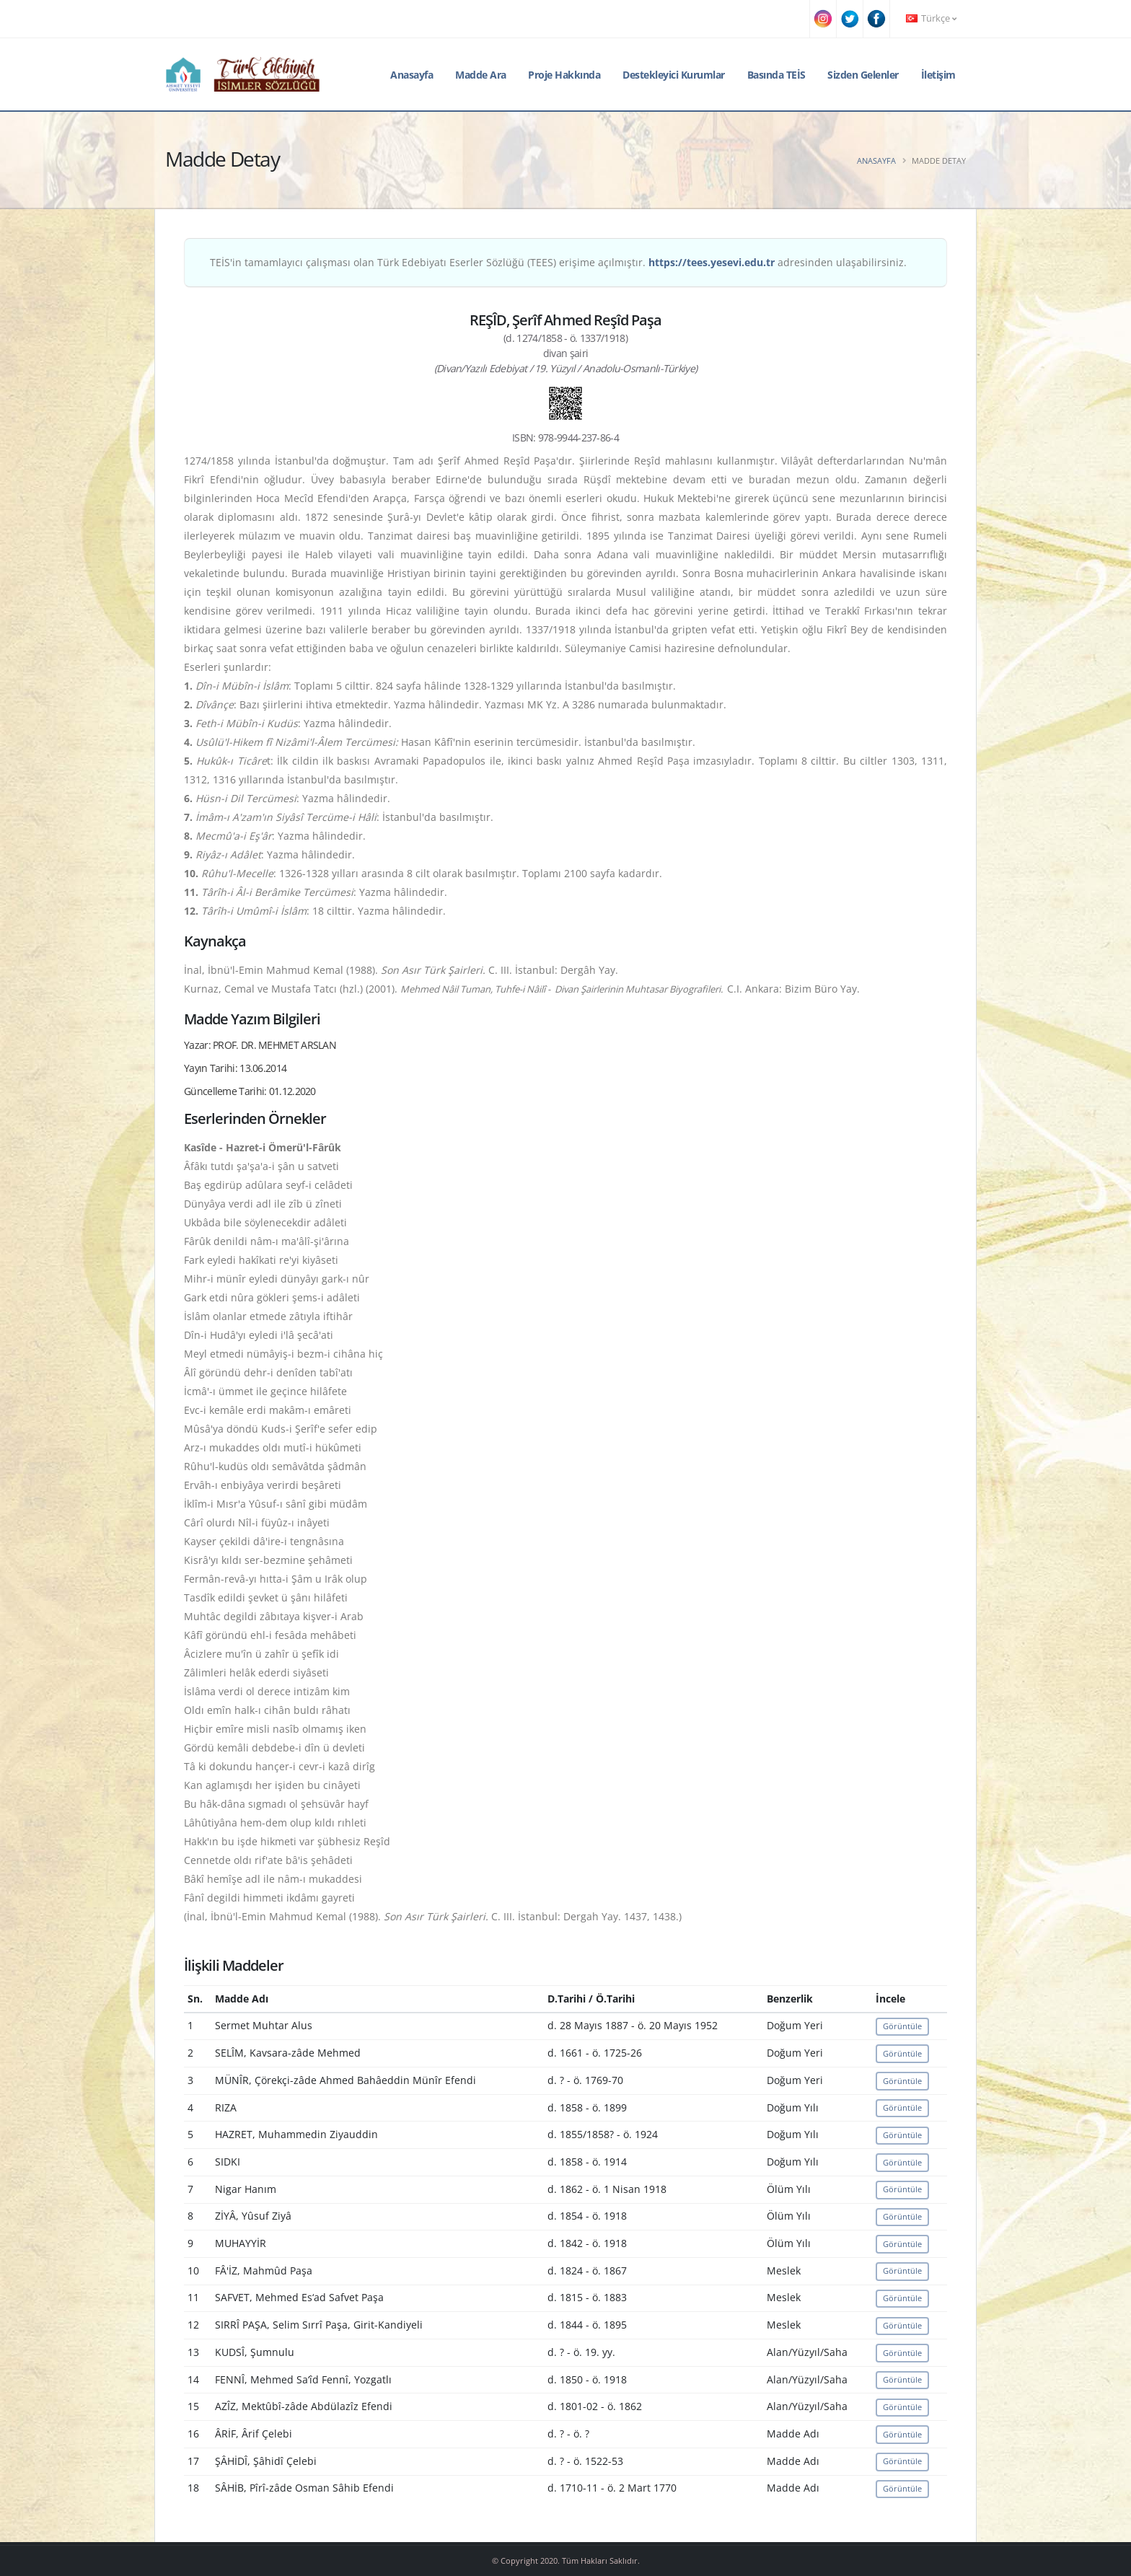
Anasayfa (411, 75)
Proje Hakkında (564, 75)
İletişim (938, 75)
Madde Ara (480, 75)
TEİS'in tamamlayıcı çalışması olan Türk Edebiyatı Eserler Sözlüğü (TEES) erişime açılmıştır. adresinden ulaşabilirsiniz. (558, 262)
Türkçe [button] (931, 18)
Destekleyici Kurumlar (673, 75)
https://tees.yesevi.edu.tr (711, 262)
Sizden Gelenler (863, 75)
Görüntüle (902, 2026)
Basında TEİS (776, 75)
